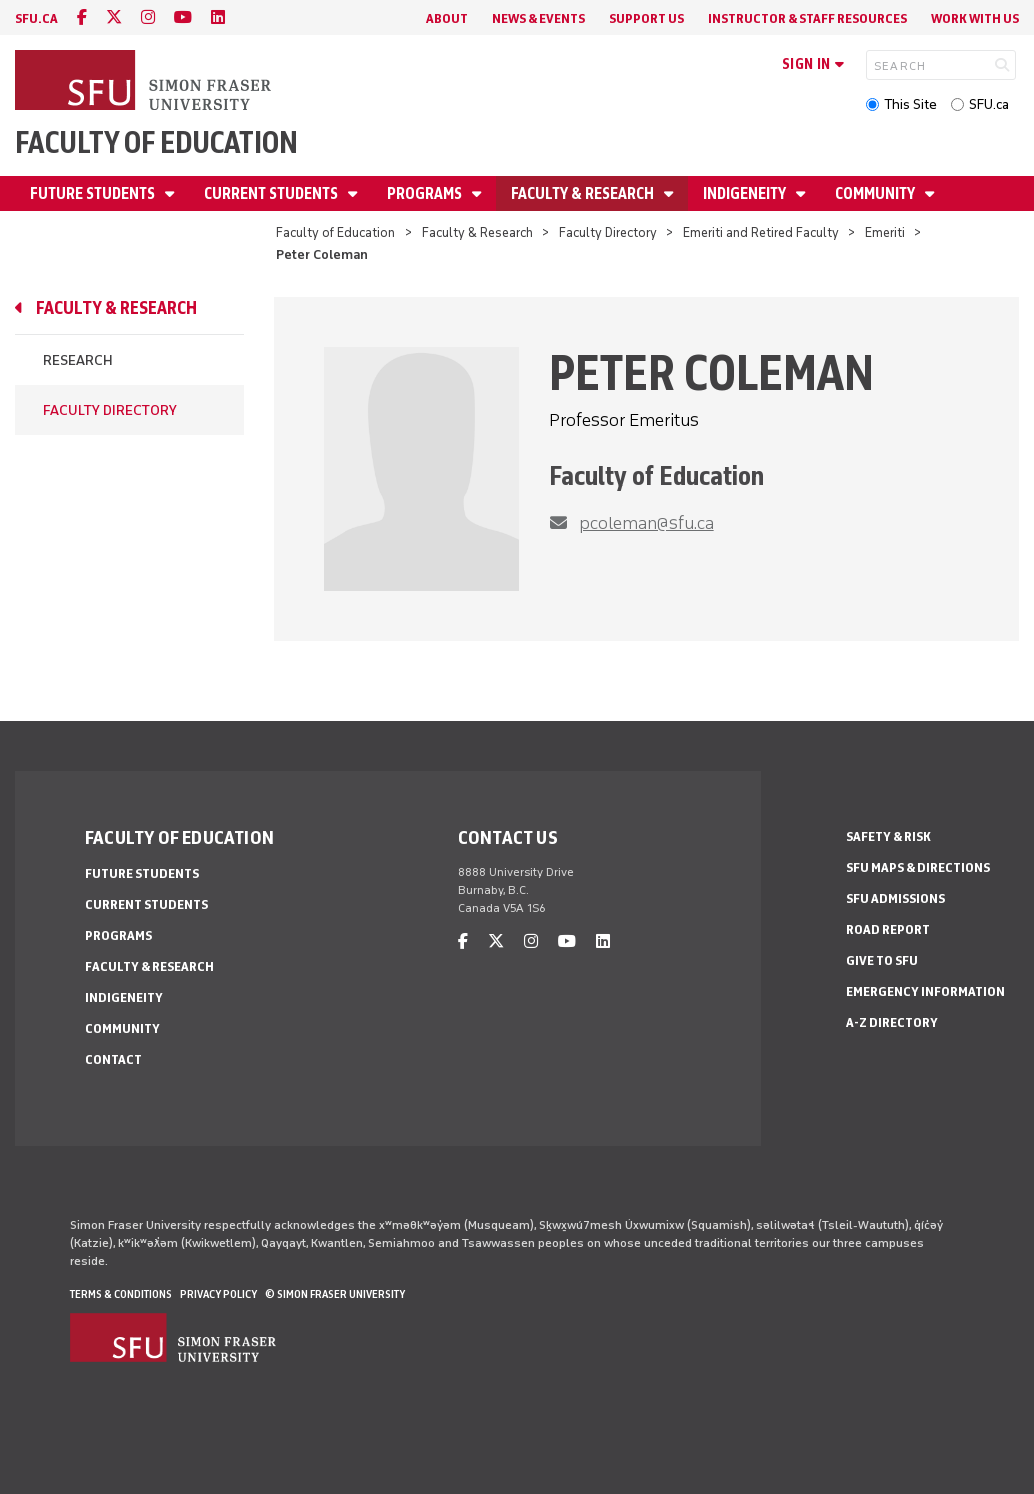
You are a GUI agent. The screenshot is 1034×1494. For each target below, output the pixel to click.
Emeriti (885, 232)
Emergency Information (925, 991)
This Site (910, 104)
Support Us (646, 18)
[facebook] (82, 17)
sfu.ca (36, 18)
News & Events (538, 18)
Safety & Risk (888, 836)
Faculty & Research (584, 193)
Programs (426, 193)
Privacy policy (218, 1294)
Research (78, 360)
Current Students (272, 193)
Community (876, 193)
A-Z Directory (892, 1022)
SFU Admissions (895, 898)
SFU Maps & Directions (918, 867)
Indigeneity (746, 193)
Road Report (888, 929)
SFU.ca (989, 104)
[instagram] (148, 17)
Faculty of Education (156, 142)
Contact (113, 1059)
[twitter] (114, 17)
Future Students (94, 193)
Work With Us (975, 18)
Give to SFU (882, 960)
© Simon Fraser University (335, 1294)
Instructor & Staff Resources (807, 18)
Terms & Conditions (121, 1294)
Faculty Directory (608, 232)
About (447, 18)
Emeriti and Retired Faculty (761, 232)
